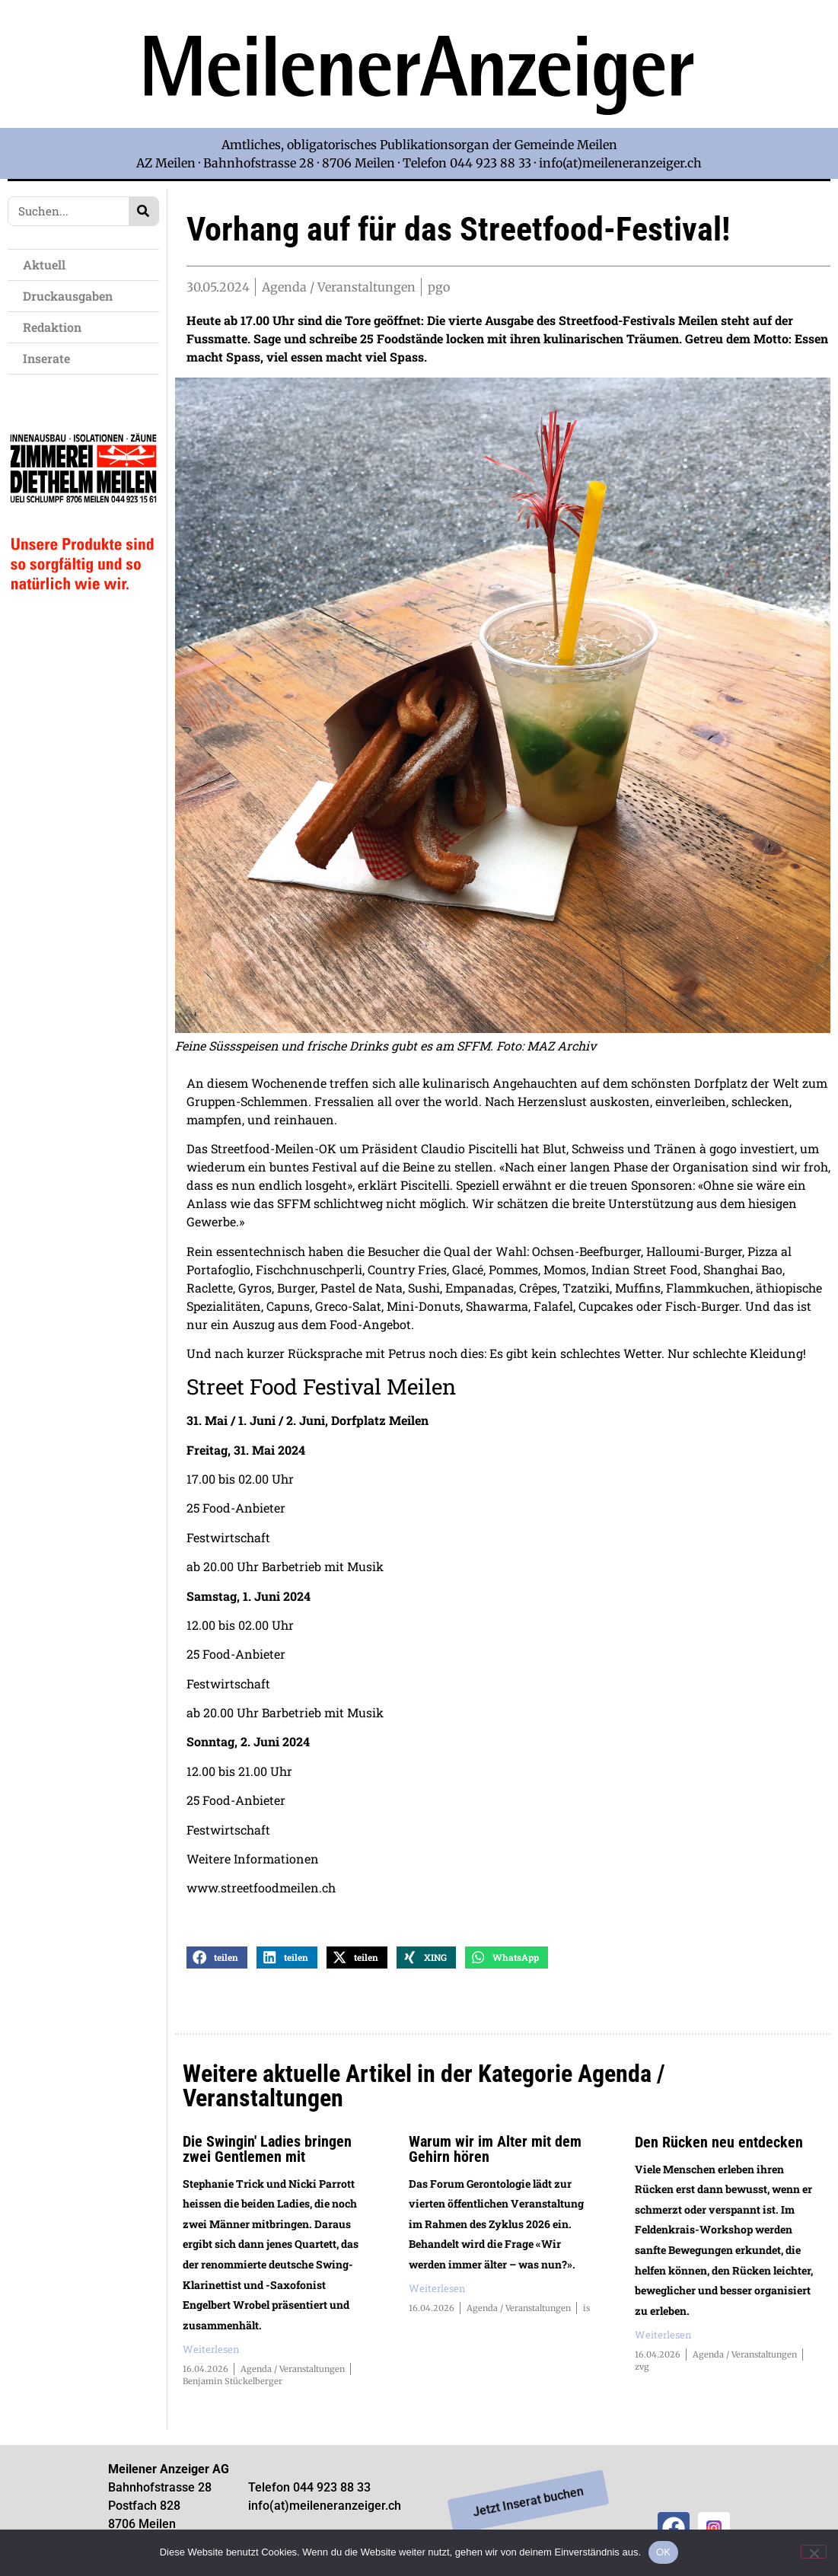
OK (663, 2552)
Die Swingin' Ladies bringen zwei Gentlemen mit (267, 2151)
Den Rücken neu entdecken (719, 2144)
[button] (216, 1961)
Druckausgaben (68, 296)
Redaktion (56, 327)
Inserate (50, 358)
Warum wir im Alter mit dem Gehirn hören (495, 2151)
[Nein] (814, 2551)
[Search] (143, 211)
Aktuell (48, 265)
